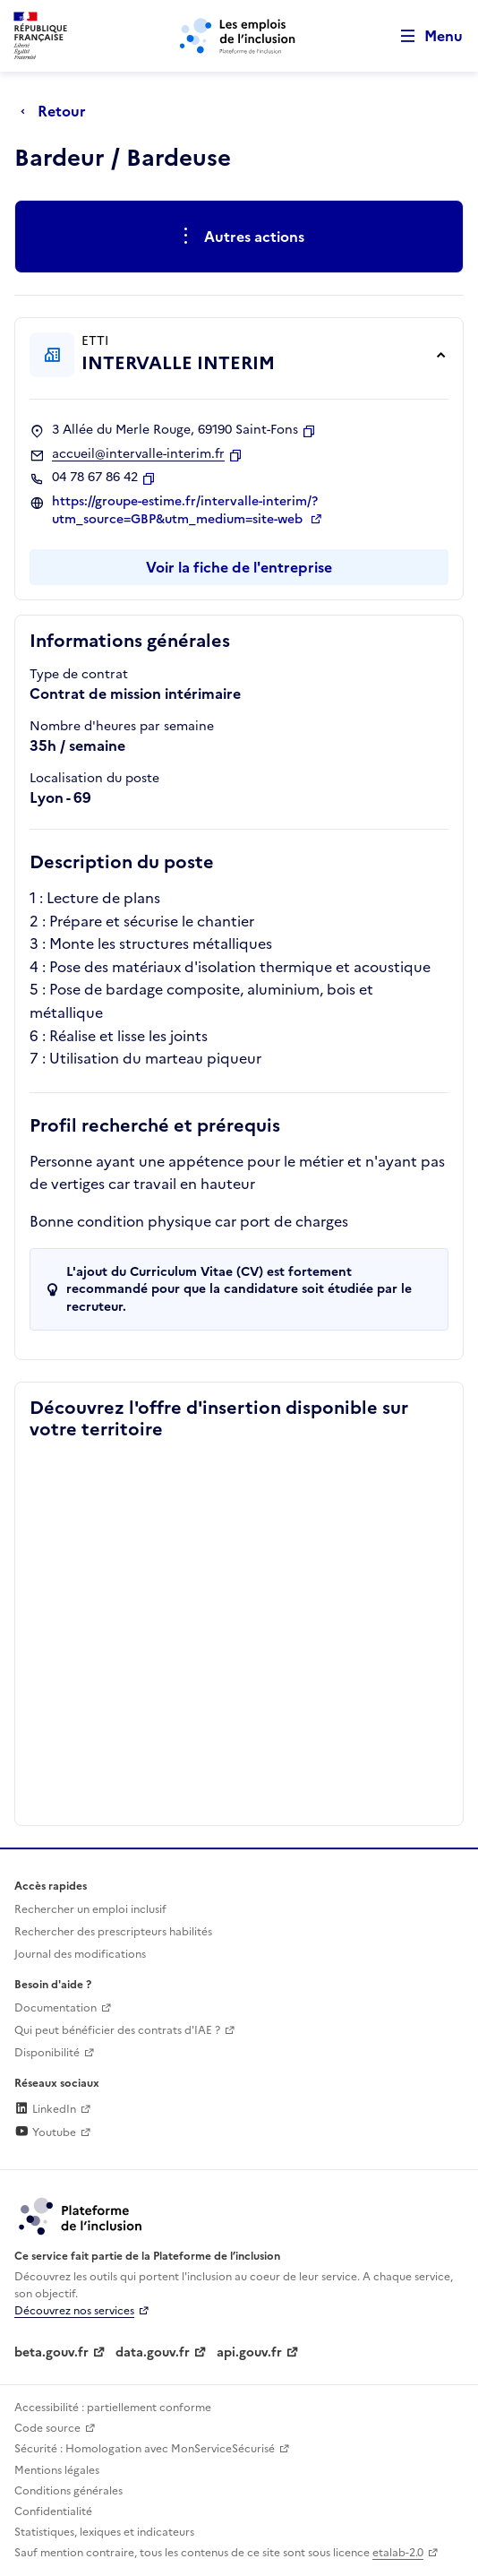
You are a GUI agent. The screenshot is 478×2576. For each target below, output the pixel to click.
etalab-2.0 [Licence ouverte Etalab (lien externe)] (397, 2553)
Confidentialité (53, 2511)
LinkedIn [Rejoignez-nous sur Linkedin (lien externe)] (45, 2109)
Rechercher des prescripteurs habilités (113, 1932)
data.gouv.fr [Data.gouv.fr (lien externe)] (152, 2352)
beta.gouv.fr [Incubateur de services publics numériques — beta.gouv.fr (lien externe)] (51, 2352)
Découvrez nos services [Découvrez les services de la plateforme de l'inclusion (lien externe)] (74, 2311)
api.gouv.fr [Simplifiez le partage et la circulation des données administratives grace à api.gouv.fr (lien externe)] (249, 2352)
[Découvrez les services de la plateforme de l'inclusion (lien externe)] (81, 2216)
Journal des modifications (80, 1954)
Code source (47, 2428)
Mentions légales (56, 2470)
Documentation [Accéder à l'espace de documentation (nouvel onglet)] (55, 2008)
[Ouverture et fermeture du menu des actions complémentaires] (239, 236)
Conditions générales (68, 2491)
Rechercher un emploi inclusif (90, 1909)
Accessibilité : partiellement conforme (112, 2407)
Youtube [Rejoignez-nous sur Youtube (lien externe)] (45, 2132)
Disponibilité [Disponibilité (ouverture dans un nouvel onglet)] (47, 2053)
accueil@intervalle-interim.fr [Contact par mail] (138, 454)
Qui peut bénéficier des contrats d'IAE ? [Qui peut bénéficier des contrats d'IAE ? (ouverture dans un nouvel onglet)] (117, 2030)
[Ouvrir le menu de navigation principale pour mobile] (423, 36)
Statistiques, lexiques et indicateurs (104, 2532)
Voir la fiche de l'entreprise (239, 567)
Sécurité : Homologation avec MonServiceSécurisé (144, 2449)
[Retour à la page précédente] (57, 111)
